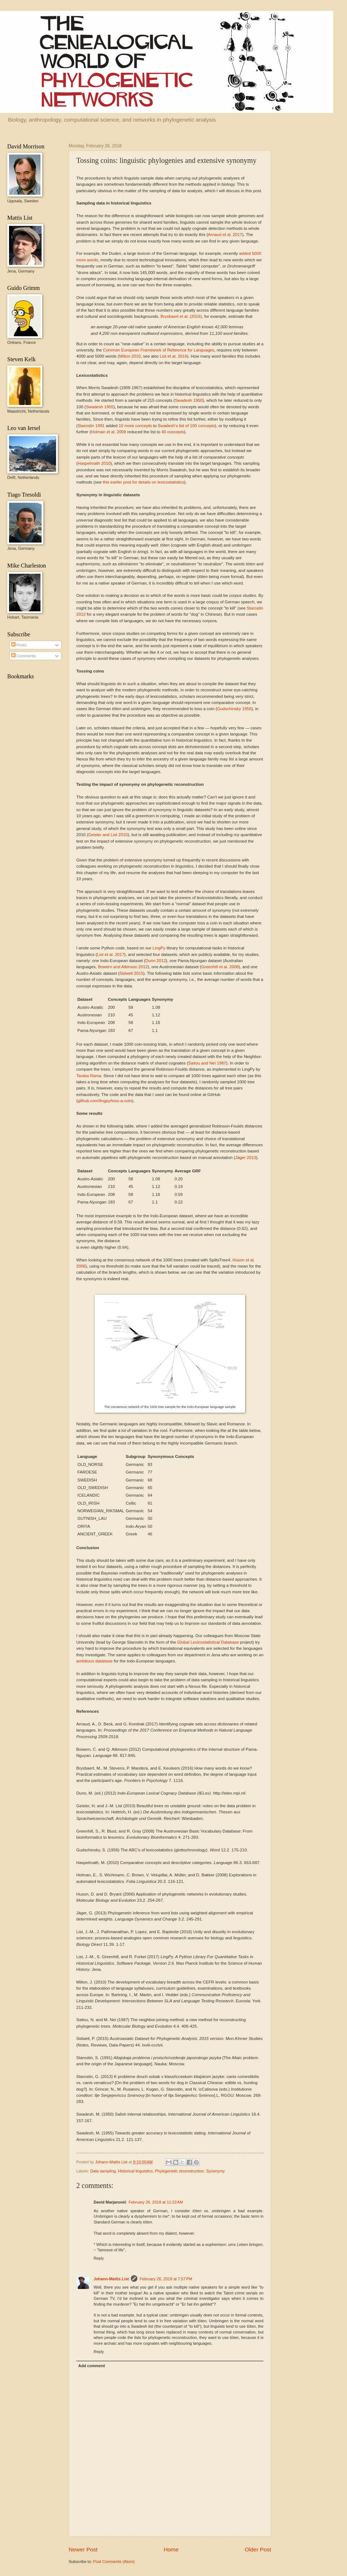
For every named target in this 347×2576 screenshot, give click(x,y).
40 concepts (173, 432)
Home (171, 2549)
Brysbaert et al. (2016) (181, 316)
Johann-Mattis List (112, 2162)
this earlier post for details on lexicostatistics (143, 482)
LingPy (159, 948)
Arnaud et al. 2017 (225, 234)
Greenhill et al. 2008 (220, 967)
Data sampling (103, 2171)
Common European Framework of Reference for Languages (158, 350)
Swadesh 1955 (99, 407)
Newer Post (83, 2549)
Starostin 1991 (91, 425)
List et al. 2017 (110, 954)
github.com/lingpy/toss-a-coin (105, 1101)
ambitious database (94, 1661)
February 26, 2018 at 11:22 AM (156, 2202)
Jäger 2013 (245, 1157)
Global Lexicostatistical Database (208, 1642)
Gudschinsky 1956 (234, 709)
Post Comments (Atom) (113, 2561)
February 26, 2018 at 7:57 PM (166, 2279)
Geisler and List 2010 (108, 834)
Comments (23, 656)
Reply (99, 2258)
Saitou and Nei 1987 (207, 1063)
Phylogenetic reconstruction (179, 2171)
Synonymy (215, 2171)
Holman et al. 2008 (108, 432)
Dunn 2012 (155, 960)
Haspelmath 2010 (94, 463)
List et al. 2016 (173, 356)
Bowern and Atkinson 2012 (123, 967)
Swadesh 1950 (189, 400)
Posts (19, 645)
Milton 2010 (130, 356)
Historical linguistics (135, 2171)
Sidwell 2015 (131, 973)
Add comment (91, 2366)
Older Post (258, 2549)
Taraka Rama (88, 1076)
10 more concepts (135, 425)
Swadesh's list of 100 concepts (186, 425)
